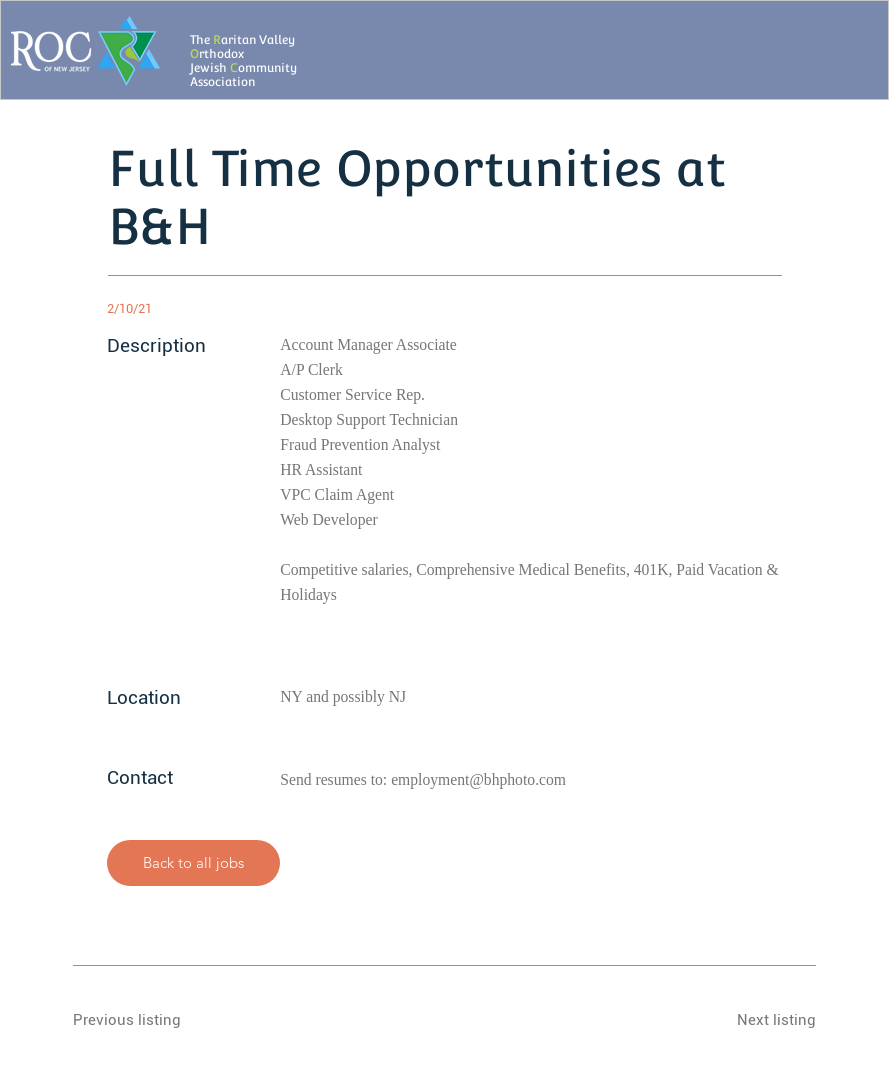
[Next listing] (745, 1020)
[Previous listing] (144, 1020)
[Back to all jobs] (194, 863)
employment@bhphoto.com (478, 779)
